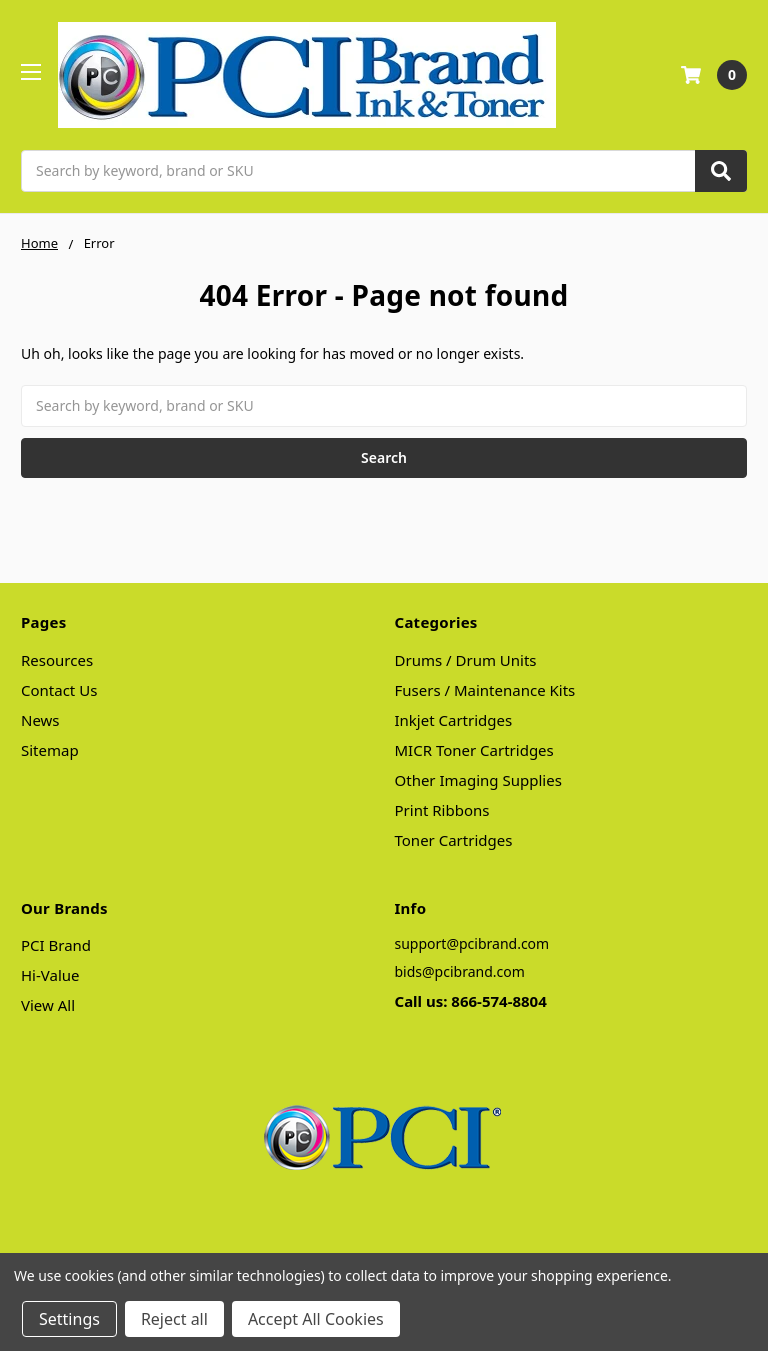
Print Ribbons (442, 810)
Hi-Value (50, 975)
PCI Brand (56, 945)
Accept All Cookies (316, 1319)
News (40, 720)
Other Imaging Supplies (478, 780)
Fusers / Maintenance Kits (485, 690)
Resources (57, 660)
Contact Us (59, 690)
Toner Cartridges (454, 840)
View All (48, 1005)
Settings (69, 1319)
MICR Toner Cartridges (474, 750)
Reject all (174, 1319)
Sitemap (50, 750)
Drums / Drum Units (466, 660)
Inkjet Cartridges (454, 720)
